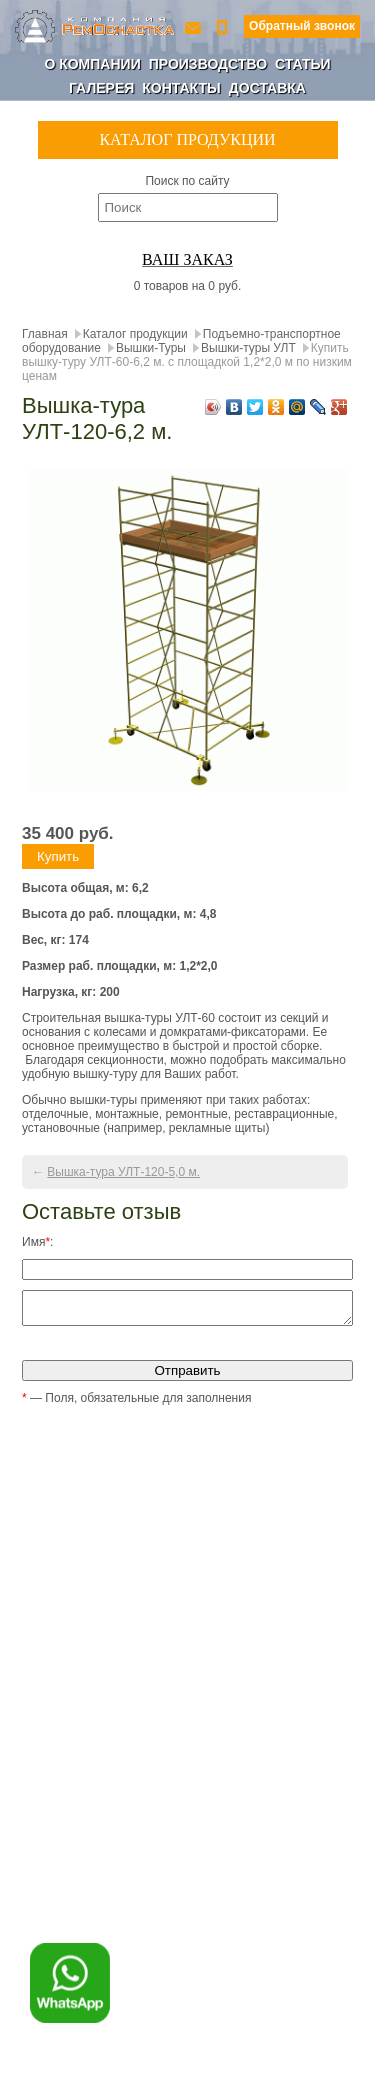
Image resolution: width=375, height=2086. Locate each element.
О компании (92, 64)
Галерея (101, 88)
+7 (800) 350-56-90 (224, 26)
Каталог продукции (135, 334)
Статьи (303, 64)
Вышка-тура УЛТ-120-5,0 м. (123, 1172)
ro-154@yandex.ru (195, 26)
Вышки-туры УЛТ (248, 348)
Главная (45, 334)
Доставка (267, 88)
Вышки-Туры (151, 348)
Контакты (181, 88)
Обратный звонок (302, 26)
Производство (208, 64)
